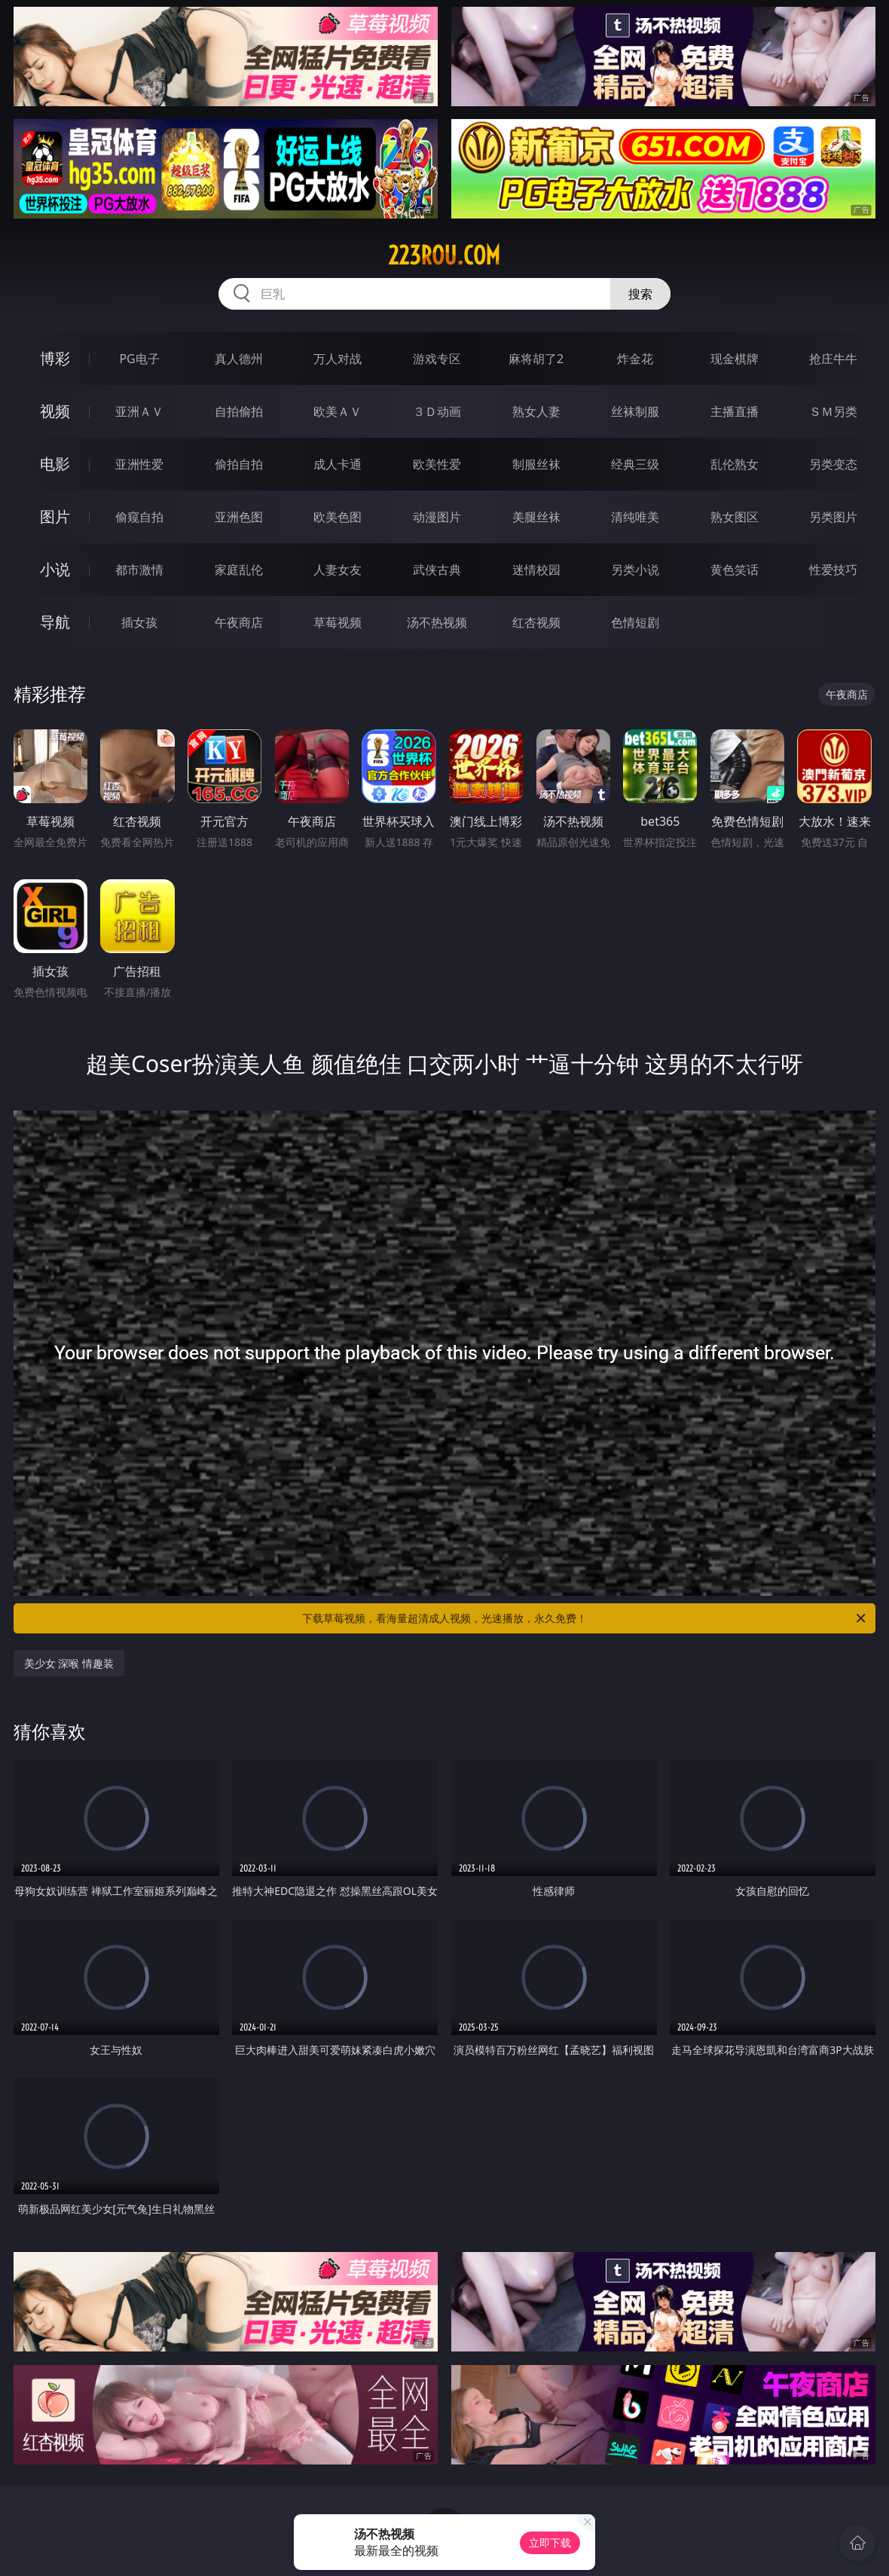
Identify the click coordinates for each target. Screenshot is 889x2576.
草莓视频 (337, 622)
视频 (55, 411)
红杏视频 (536, 622)
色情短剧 (635, 622)
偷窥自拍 (139, 517)
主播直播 (734, 411)
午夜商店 (239, 622)
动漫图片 (437, 517)
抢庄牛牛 (833, 358)
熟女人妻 (536, 411)
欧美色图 (337, 517)
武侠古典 (437, 569)
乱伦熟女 (734, 464)
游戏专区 (437, 358)
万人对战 (337, 358)
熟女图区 (734, 517)
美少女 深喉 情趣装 (69, 1663)
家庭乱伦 (239, 569)
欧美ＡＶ (337, 411)
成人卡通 (337, 464)
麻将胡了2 (536, 358)
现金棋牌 (734, 358)
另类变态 (833, 464)
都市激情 (139, 569)
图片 (55, 516)
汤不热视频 (437, 622)
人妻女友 (337, 569)
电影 (55, 464)
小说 (55, 569)
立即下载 (550, 2542)
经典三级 (635, 464)
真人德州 (239, 358)
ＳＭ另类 (833, 411)
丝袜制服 (635, 411)
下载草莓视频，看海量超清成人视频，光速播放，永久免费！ (585, 1618)
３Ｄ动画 (437, 411)
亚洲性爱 (139, 464)
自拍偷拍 (239, 411)
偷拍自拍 (239, 464)
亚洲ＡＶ (139, 411)
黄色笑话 (734, 569)
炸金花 (635, 358)
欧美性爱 (437, 464)
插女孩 (139, 622)
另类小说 (635, 569)
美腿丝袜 (536, 517)
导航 (55, 622)
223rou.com (444, 255)
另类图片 (833, 517)
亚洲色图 (239, 517)
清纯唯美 (635, 517)
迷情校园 (536, 569)
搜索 (640, 294)
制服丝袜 (536, 464)
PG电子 (139, 358)
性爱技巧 (833, 569)
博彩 (55, 358)
